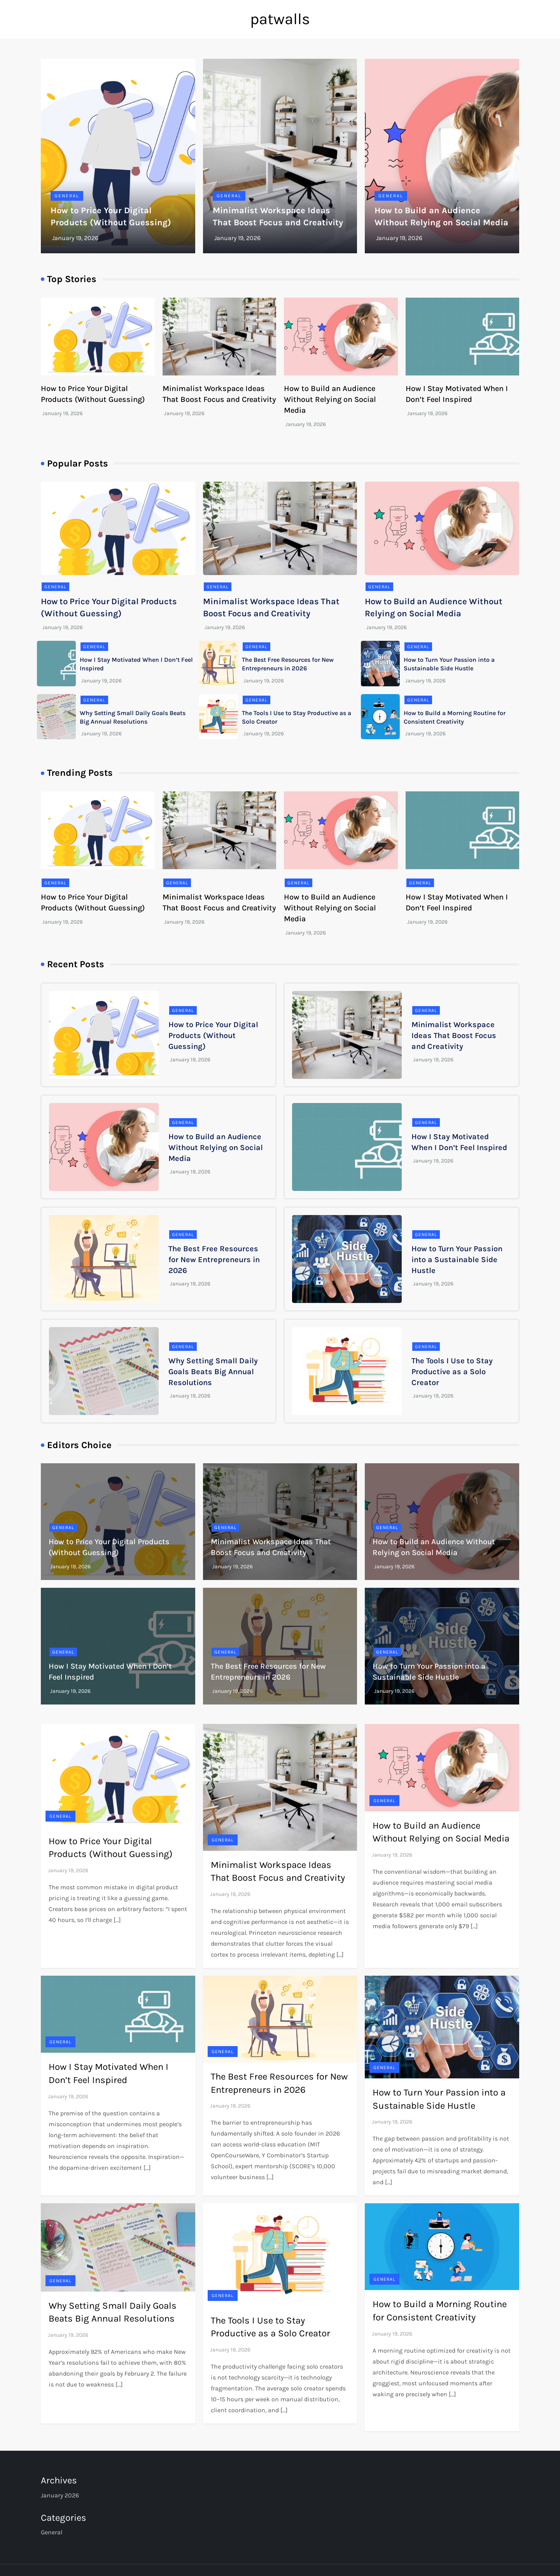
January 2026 (60, 2495)
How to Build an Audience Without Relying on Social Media (330, 399)
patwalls (280, 19)
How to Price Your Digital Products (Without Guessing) (213, 1035)
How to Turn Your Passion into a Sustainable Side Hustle (456, 1259)
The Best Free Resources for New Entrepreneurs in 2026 (214, 1259)
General (66, 195)
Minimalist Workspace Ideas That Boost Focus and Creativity (453, 1035)
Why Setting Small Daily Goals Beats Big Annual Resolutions (213, 1371)
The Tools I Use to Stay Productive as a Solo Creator (452, 1371)
